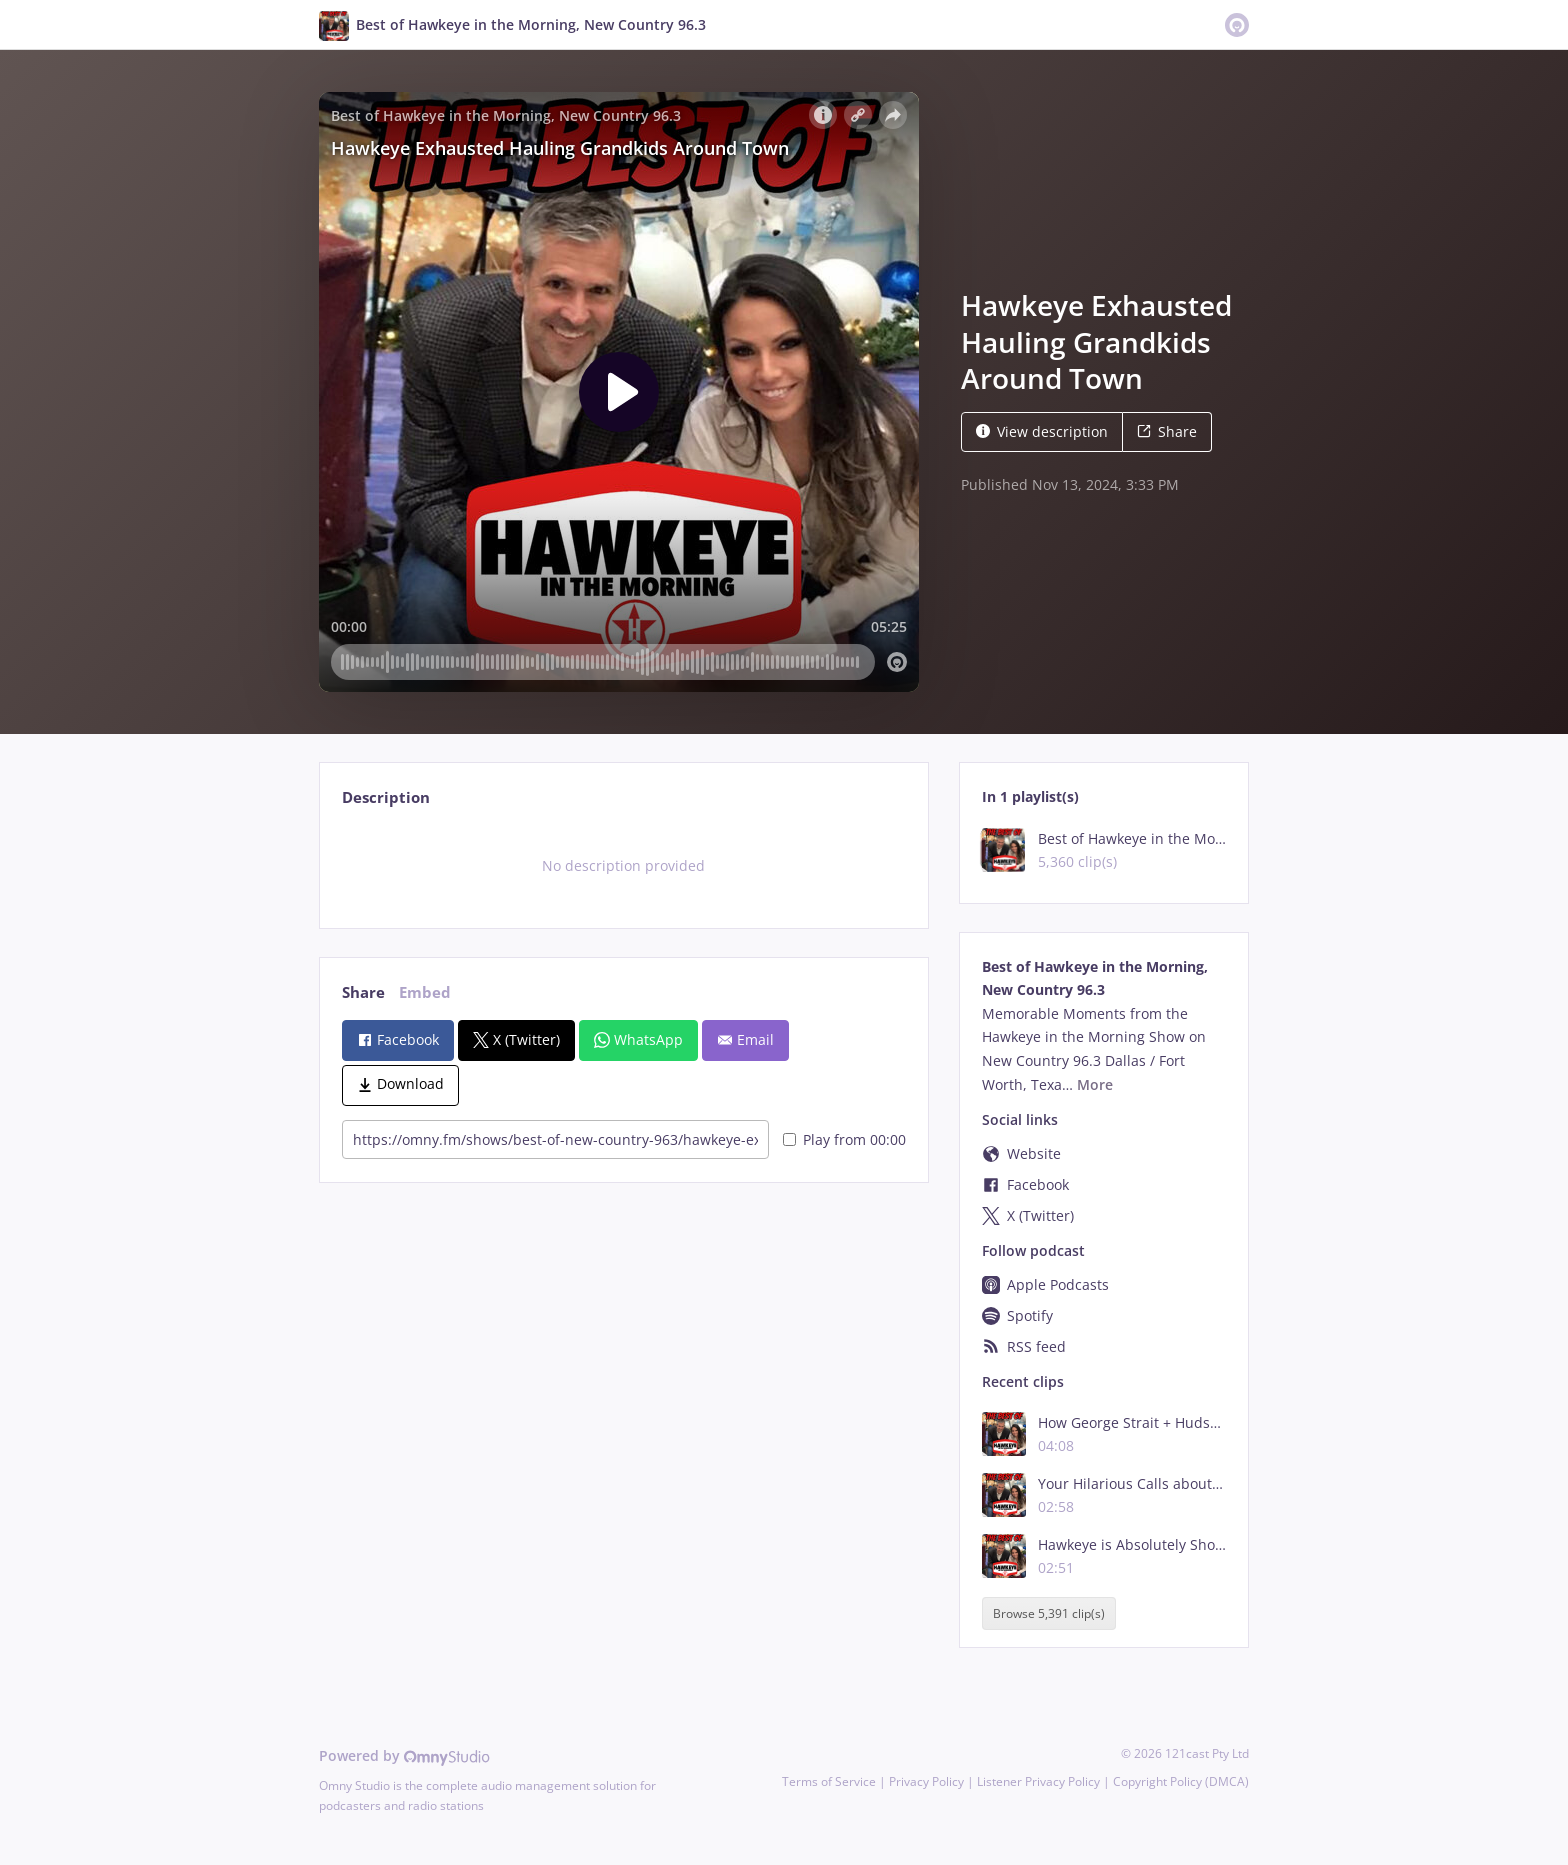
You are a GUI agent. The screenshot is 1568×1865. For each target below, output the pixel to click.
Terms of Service (829, 1781)
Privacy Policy (926, 1781)
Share (1167, 431)
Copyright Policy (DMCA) (1181, 1781)
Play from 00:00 (844, 1139)
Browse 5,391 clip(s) (1049, 1613)
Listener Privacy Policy (1038, 1781)
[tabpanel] (623, 866)
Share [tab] (363, 992)
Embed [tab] (425, 992)
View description (1042, 431)
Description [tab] (386, 797)
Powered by (404, 1755)
